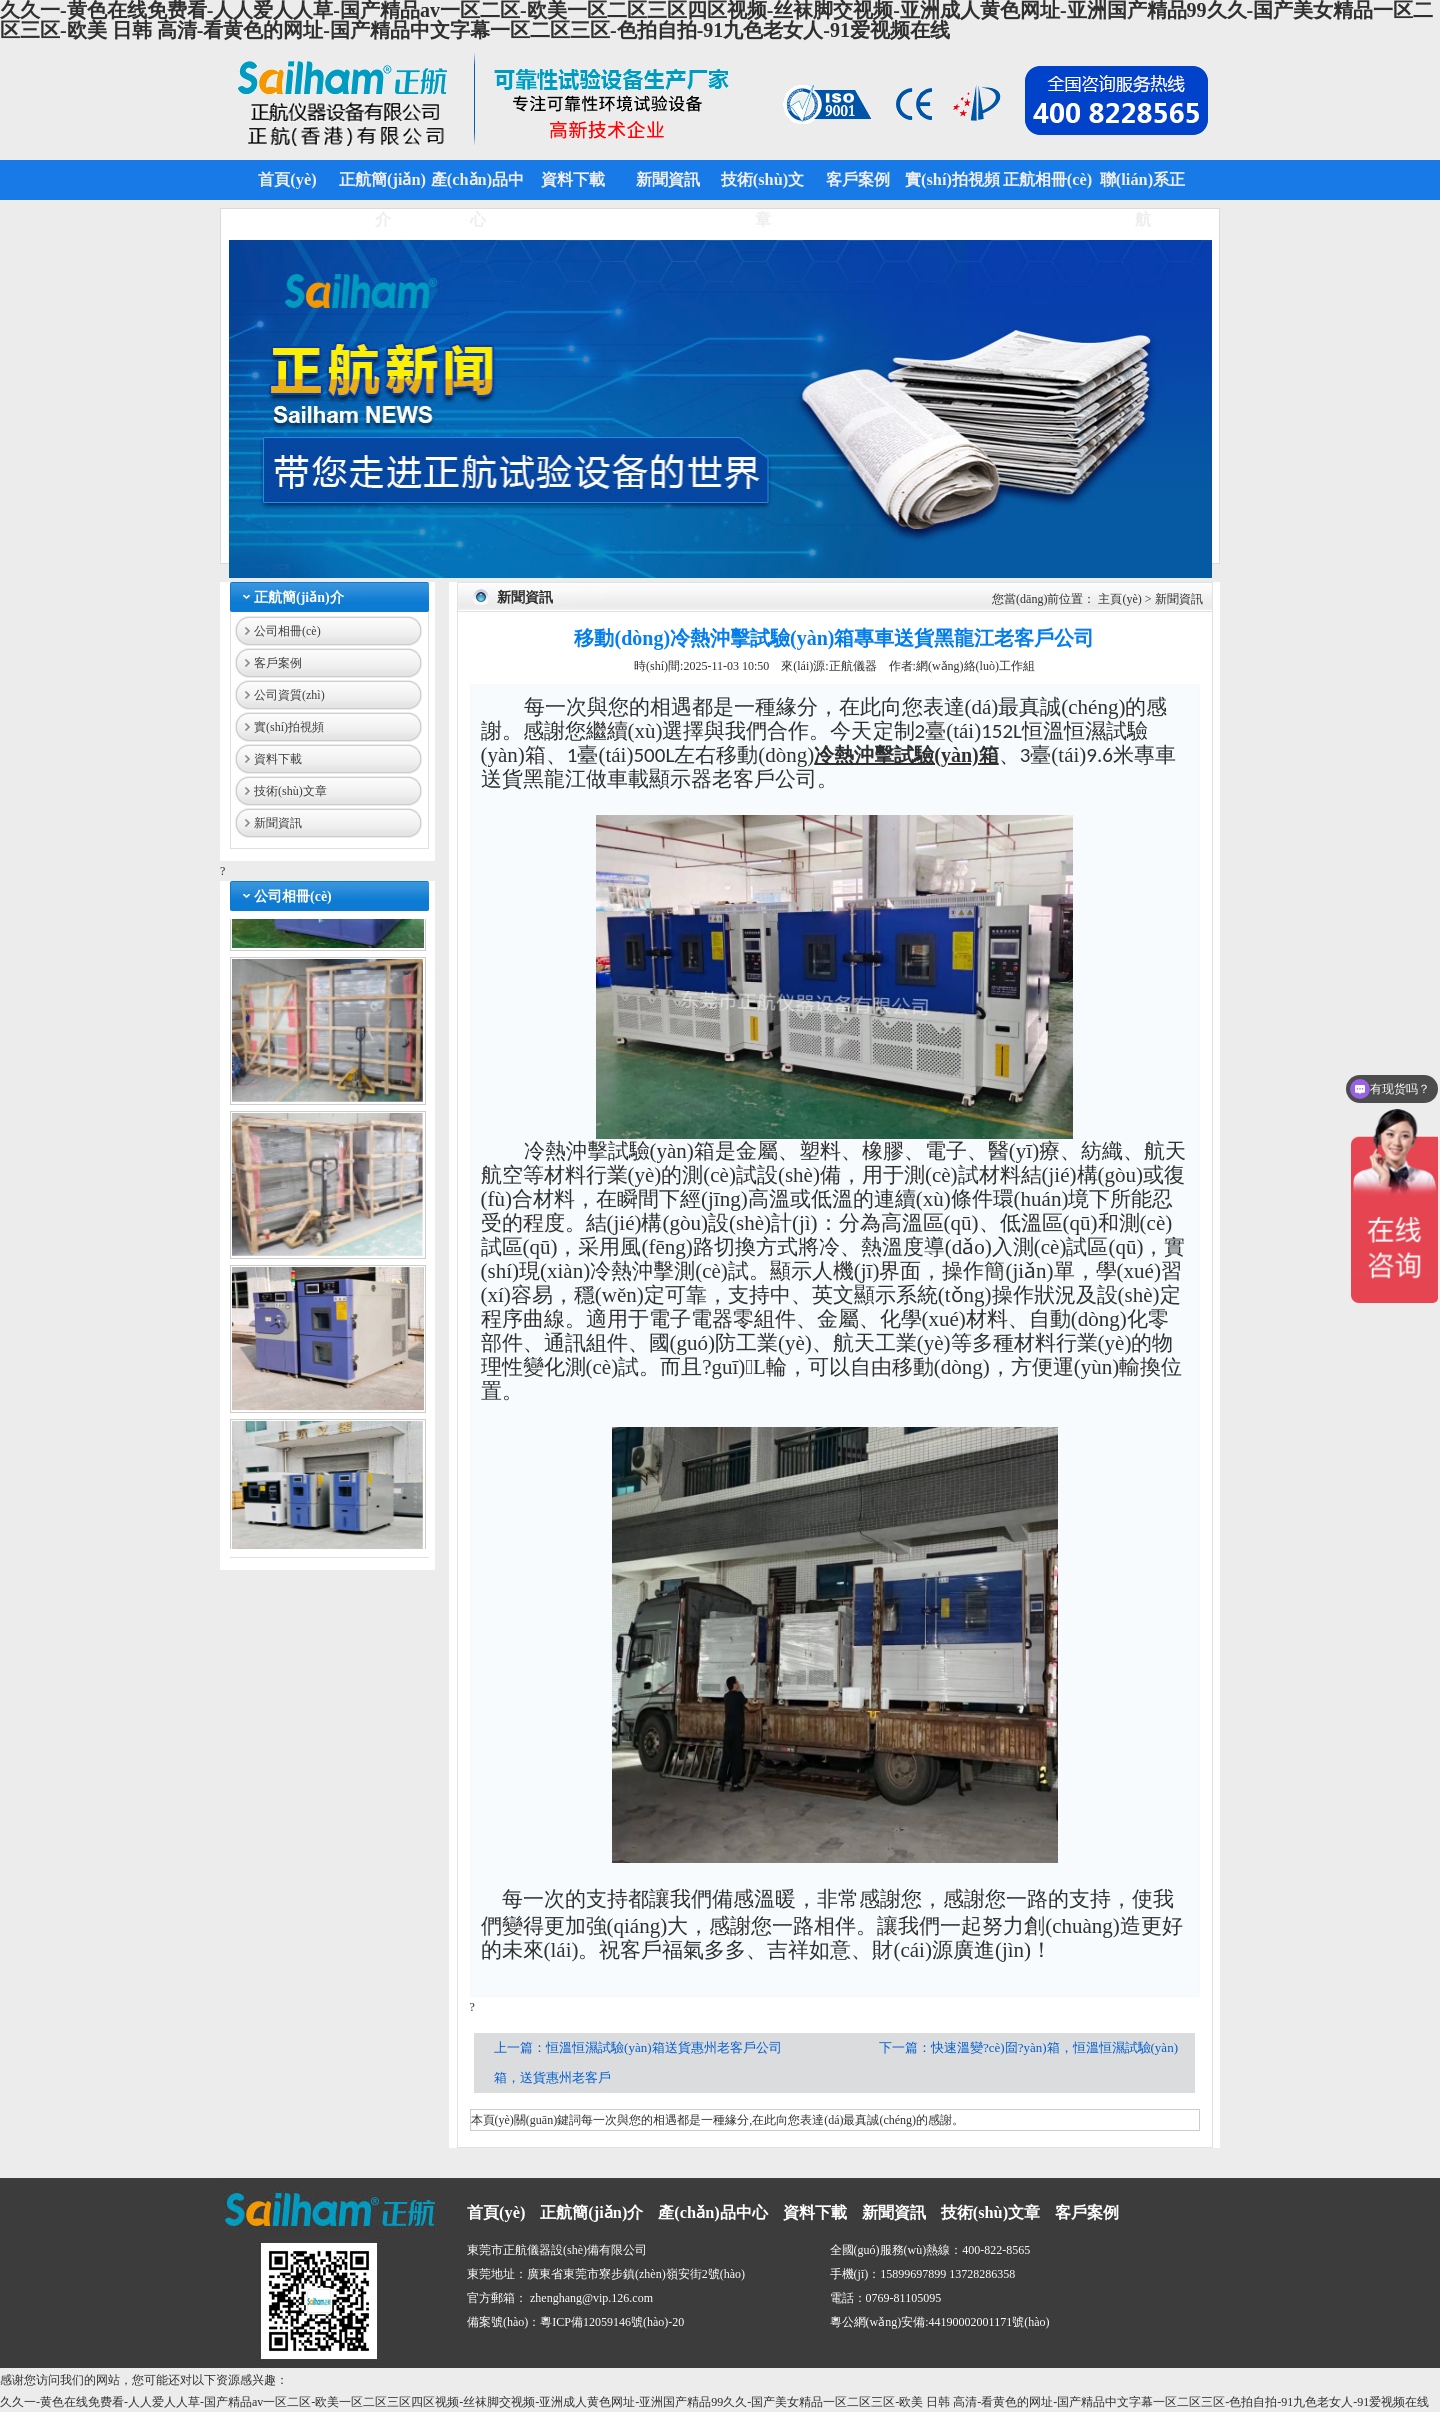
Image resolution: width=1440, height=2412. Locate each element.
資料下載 (278, 759)
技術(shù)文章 (290, 791)
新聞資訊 (278, 823)
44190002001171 (971, 2322)
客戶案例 (278, 663)
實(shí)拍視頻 (289, 727)
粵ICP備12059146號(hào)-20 (612, 2322)
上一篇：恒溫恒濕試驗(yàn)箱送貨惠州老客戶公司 (639, 2047)
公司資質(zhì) (289, 695)
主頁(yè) (1119, 599)
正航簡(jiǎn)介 (299, 597)
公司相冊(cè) (287, 631)
